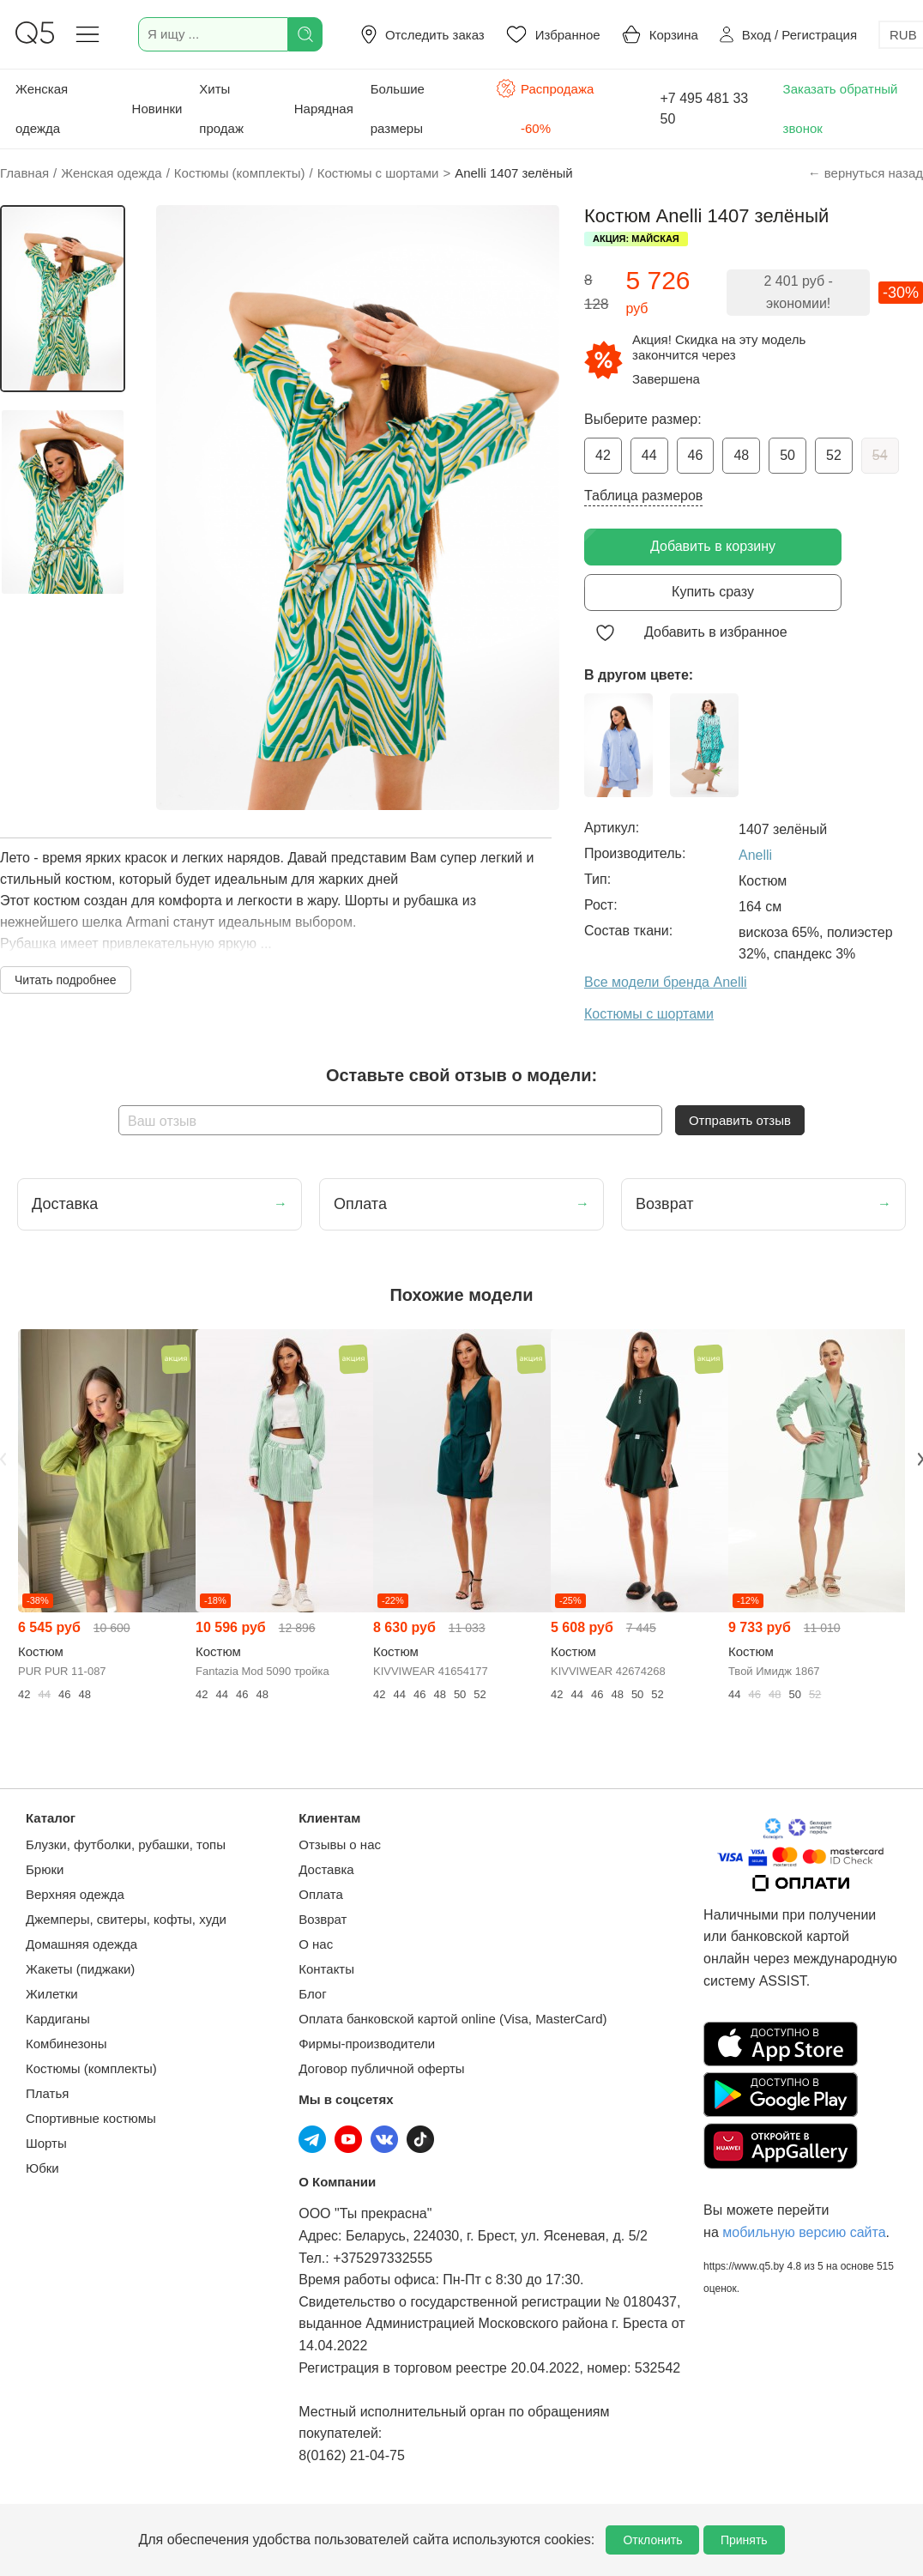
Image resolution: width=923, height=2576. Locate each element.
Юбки (42, 2168)
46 (695, 455)
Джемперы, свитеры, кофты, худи (126, 1919)
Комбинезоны (66, 2043)
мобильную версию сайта (803, 2232)
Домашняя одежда (81, 1944)
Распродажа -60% (545, 107)
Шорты (46, 2143)
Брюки (44, 1869)
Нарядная (323, 108)
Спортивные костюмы (91, 2118)
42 (603, 455)
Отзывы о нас (340, 1844)
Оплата (321, 1894)
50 (787, 455)
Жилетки (52, 1993)
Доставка (326, 1869)
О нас (316, 1944)
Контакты (326, 1969)
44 (649, 455)
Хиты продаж (221, 109)
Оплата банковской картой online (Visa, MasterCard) (452, 2018)
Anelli (755, 855)
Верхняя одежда (75, 1894)
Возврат (323, 1919)
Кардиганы (58, 2018)
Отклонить (652, 2540)
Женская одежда (41, 109)
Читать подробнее (66, 980)
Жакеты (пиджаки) (80, 1969)
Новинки (157, 108)
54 (880, 455)
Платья (47, 2093)
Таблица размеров (643, 495)
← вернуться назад (865, 173)
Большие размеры (398, 109)
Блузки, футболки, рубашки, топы (126, 1844)
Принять (744, 2540)
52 (834, 455)
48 (741, 455)
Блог (312, 1993)
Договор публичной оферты (381, 2068)
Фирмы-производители (367, 2043)
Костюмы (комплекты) (91, 2068)
